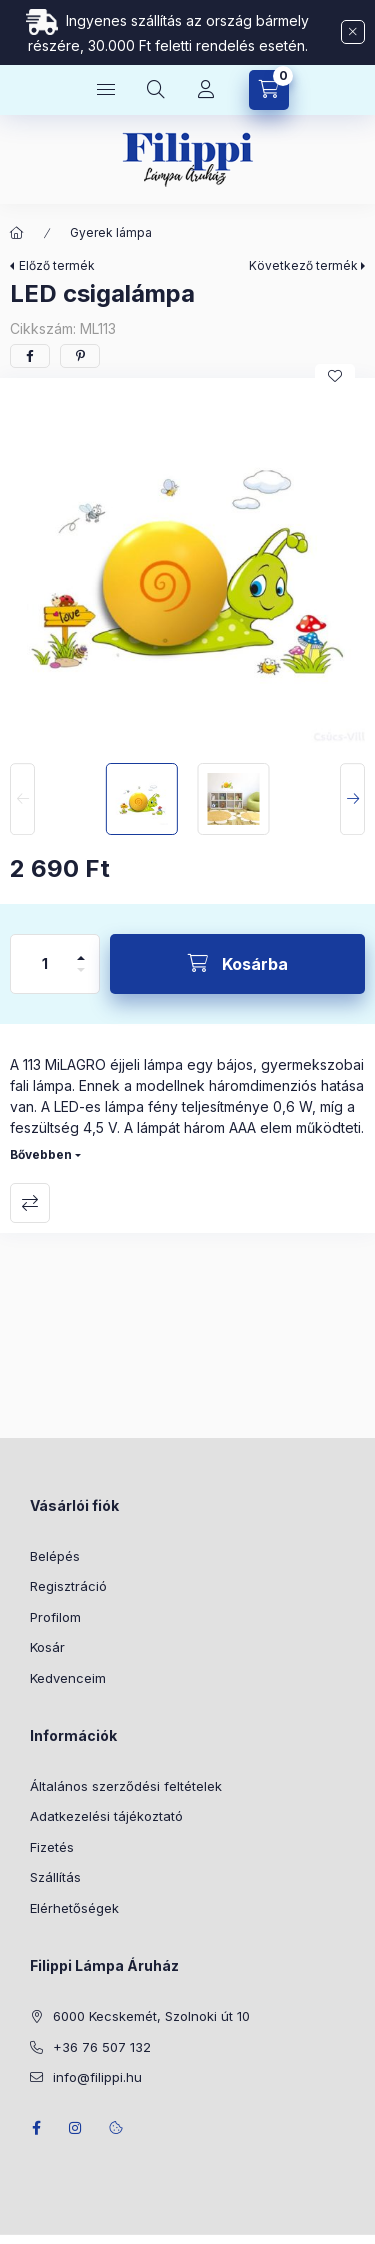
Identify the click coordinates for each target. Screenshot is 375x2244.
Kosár (47, 1647)
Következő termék (303, 265)
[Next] (352, 799)
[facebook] (30, 356)
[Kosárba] (237, 964)
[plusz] (81, 949)
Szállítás (55, 1877)
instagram (76, 2128)
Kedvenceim (68, 1678)
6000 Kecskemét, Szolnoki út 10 (151, 2016)
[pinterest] (80, 356)
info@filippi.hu (97, 2077)
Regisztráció (68, 1586)
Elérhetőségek (74, 1908)
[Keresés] (156, 90)
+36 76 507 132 (102, 2047)
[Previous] (22, 799)
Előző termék (57, 265)
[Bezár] (353, 32)
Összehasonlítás (30, 1203)
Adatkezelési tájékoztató (106, 1816)
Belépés (55, 1556)
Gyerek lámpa (111, 232)
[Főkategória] (17, 233)
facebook (36, 2128)
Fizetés (52, 1847)
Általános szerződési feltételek (126, 1786)
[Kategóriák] (106, 90)
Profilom (55, 1617)
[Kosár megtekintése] (269, 90)
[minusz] (81, 978)
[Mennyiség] (45, 964)
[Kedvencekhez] (335, 376)
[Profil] (206, 90)
